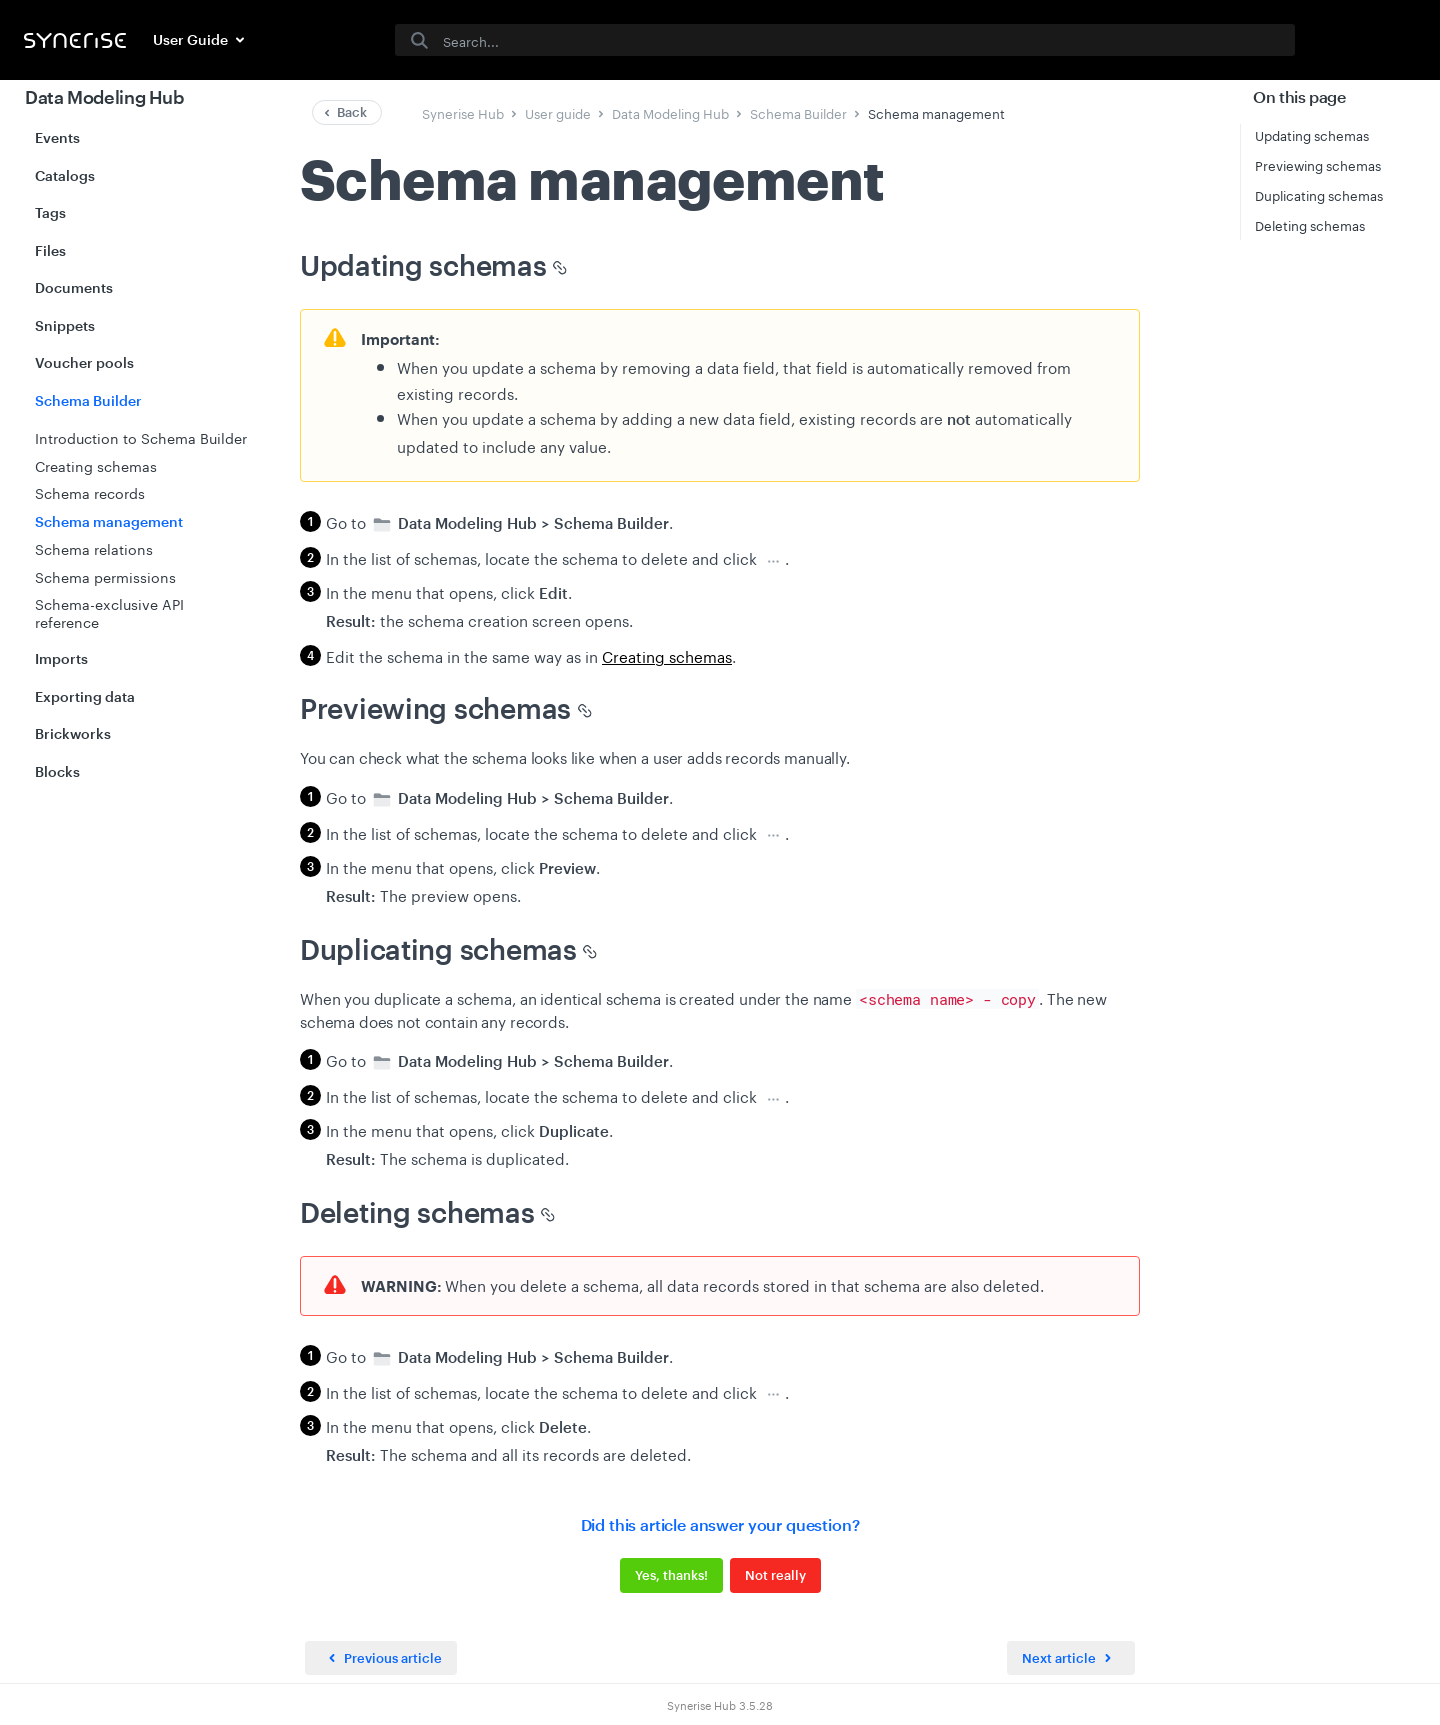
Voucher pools (84, 362)
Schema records (90, 492)
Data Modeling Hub (104, 97)
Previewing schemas (1318, 164)
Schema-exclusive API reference (109, 612)
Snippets (65, 325)
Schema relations (94, 548)
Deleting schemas (1310, 224)
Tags (50, 212)
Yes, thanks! (671, 1575)
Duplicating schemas (1319, 194)
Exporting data (85, 696)
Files (50, 250)
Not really (775, 1575)
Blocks (57, 771)
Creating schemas (96, 465)
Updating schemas (1312, 134)
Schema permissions (105, 576)
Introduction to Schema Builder (141, 437)
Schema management (109, 521)
